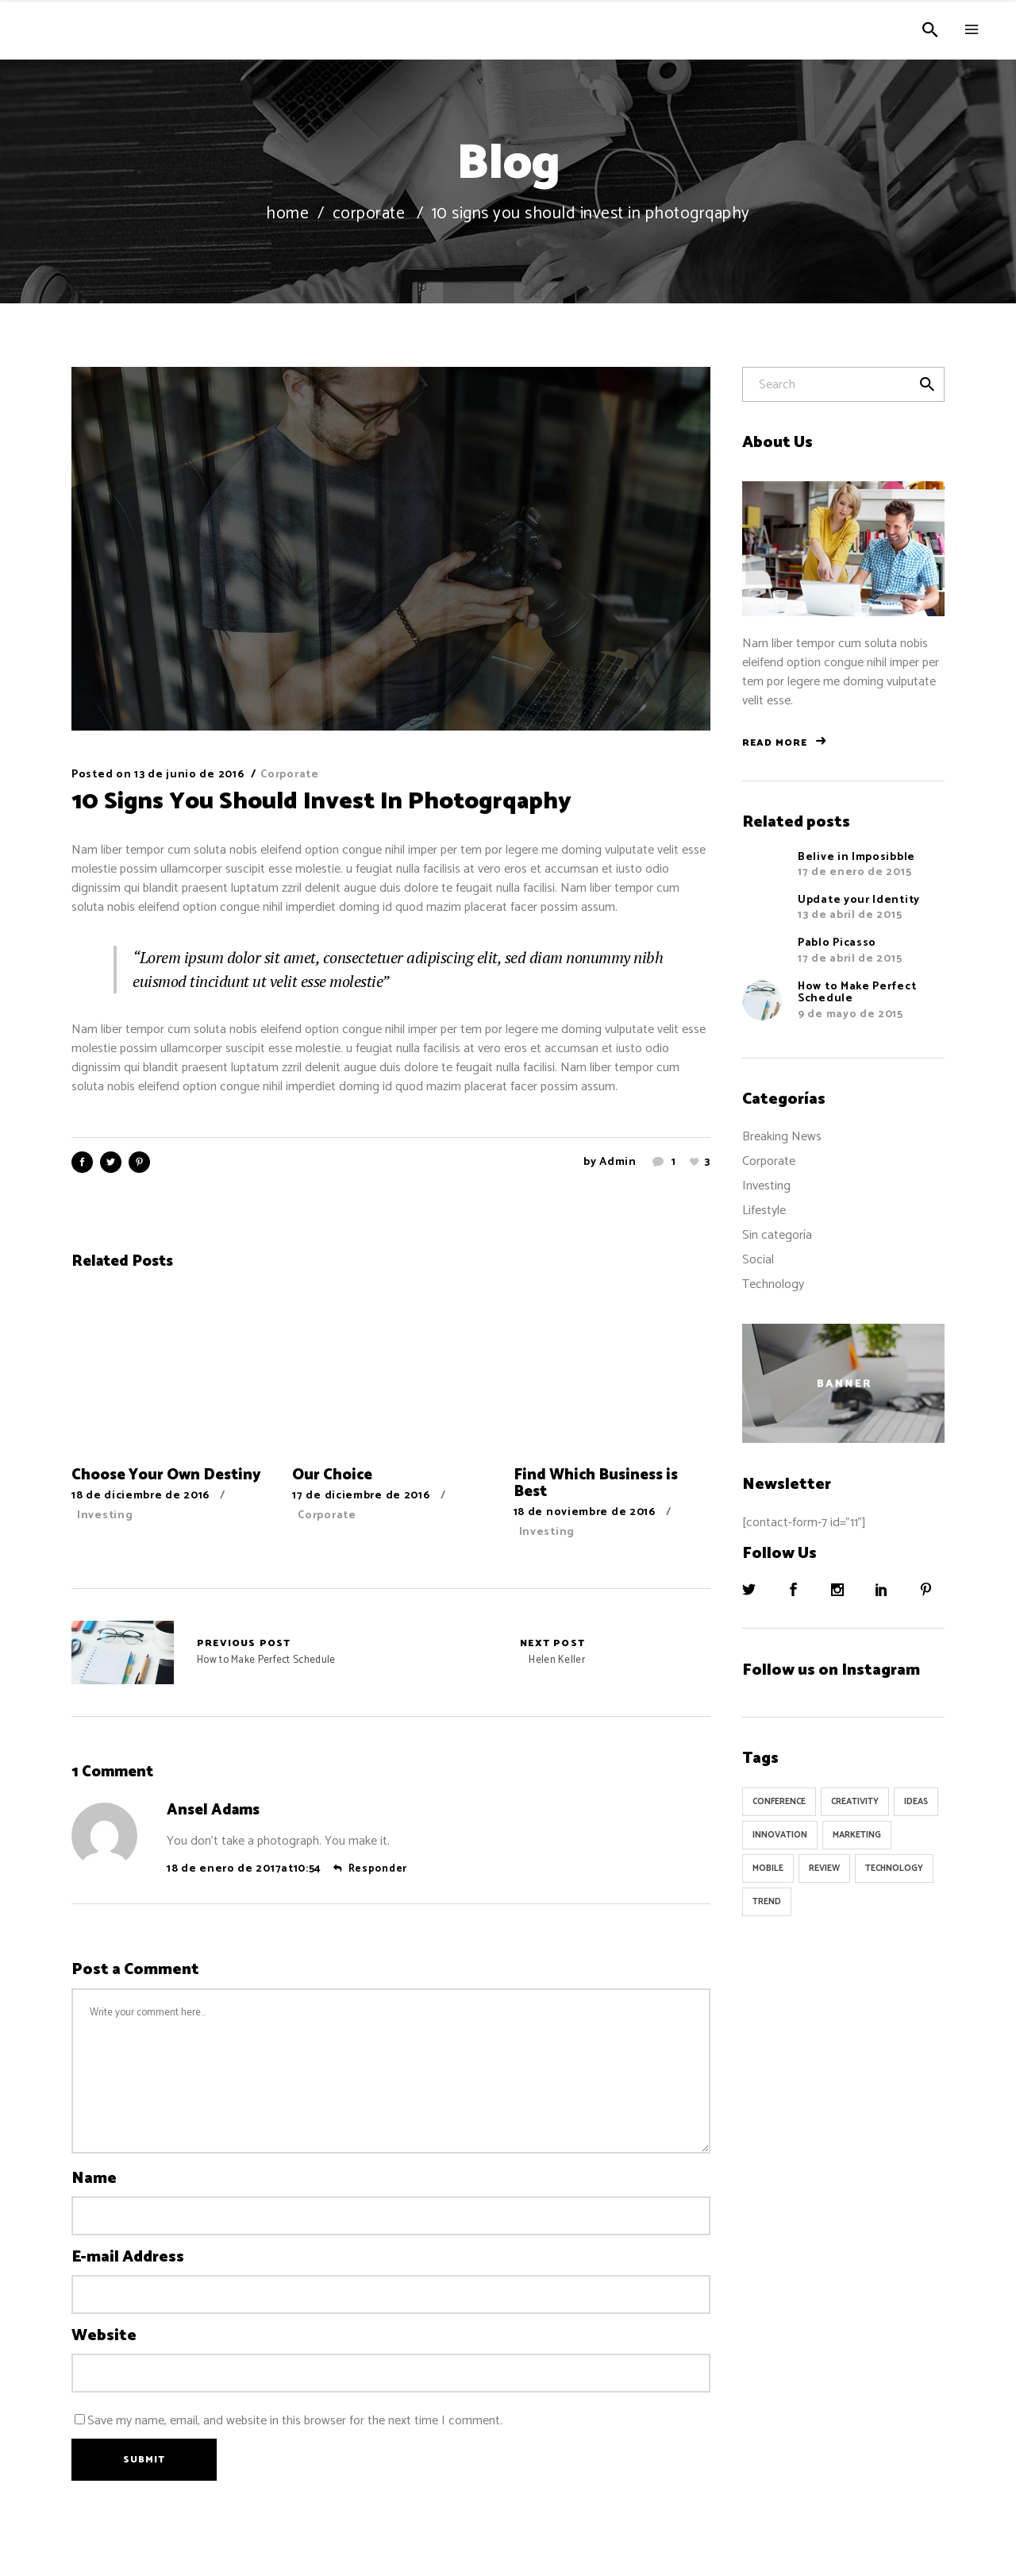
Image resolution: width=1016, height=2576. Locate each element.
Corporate (369, 214)
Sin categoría (777, 1235)
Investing (105, 1515)
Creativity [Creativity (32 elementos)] (855, 1802)
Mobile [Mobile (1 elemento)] (767, 1868)
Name (94, 2179)
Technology (773, 1284)
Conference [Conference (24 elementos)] (779, 1802)
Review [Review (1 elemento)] (824, 1868)
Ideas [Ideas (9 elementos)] (916, 1802)
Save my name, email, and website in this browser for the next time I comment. (294, 2420)
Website (104, 2336)
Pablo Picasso (837, 943)
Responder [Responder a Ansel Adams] (377, 1869)
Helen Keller (552, 1652)
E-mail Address (127, 2257)
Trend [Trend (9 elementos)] (766, 1902)
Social (758, 1260)
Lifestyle (764, 1210)
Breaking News (782, 1136)
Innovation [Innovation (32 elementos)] (779, 1835)
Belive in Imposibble (856, 857)
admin (618, 1162)
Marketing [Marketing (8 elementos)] (857, 1835)
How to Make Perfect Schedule (122, 1652)
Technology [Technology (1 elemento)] (894, 1868)
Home (287, 214)
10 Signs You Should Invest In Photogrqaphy (321, 801)
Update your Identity (859, 900)
